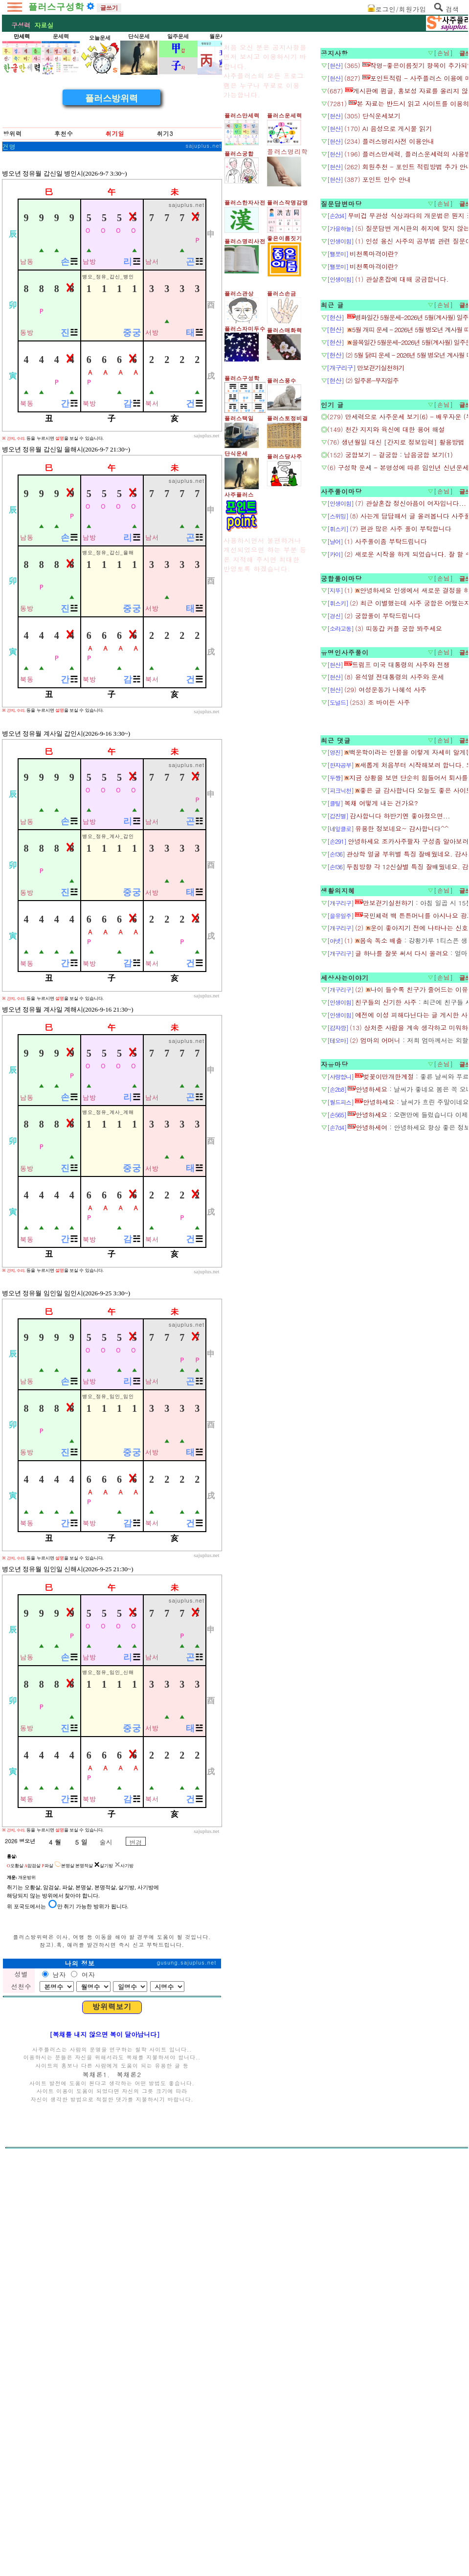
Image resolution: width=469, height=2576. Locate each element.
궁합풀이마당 (341, 823)
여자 (87, 2385)
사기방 (124, 2276)
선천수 (21, 2397)
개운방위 (27, 2288)
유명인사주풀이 (345, 897)
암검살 (32, 2276)
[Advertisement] (112, 146)
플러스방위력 (111, 235)
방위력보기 (112, 2417)
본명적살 (84, 2276)
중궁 (132, 470)
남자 (59, 2385)
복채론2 (129, 2485)
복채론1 (95, 2485)
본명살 (64, 2276)
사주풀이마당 (341, 736)
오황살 (15, 2276)
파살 (47, 2276)
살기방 (103, 2276)
